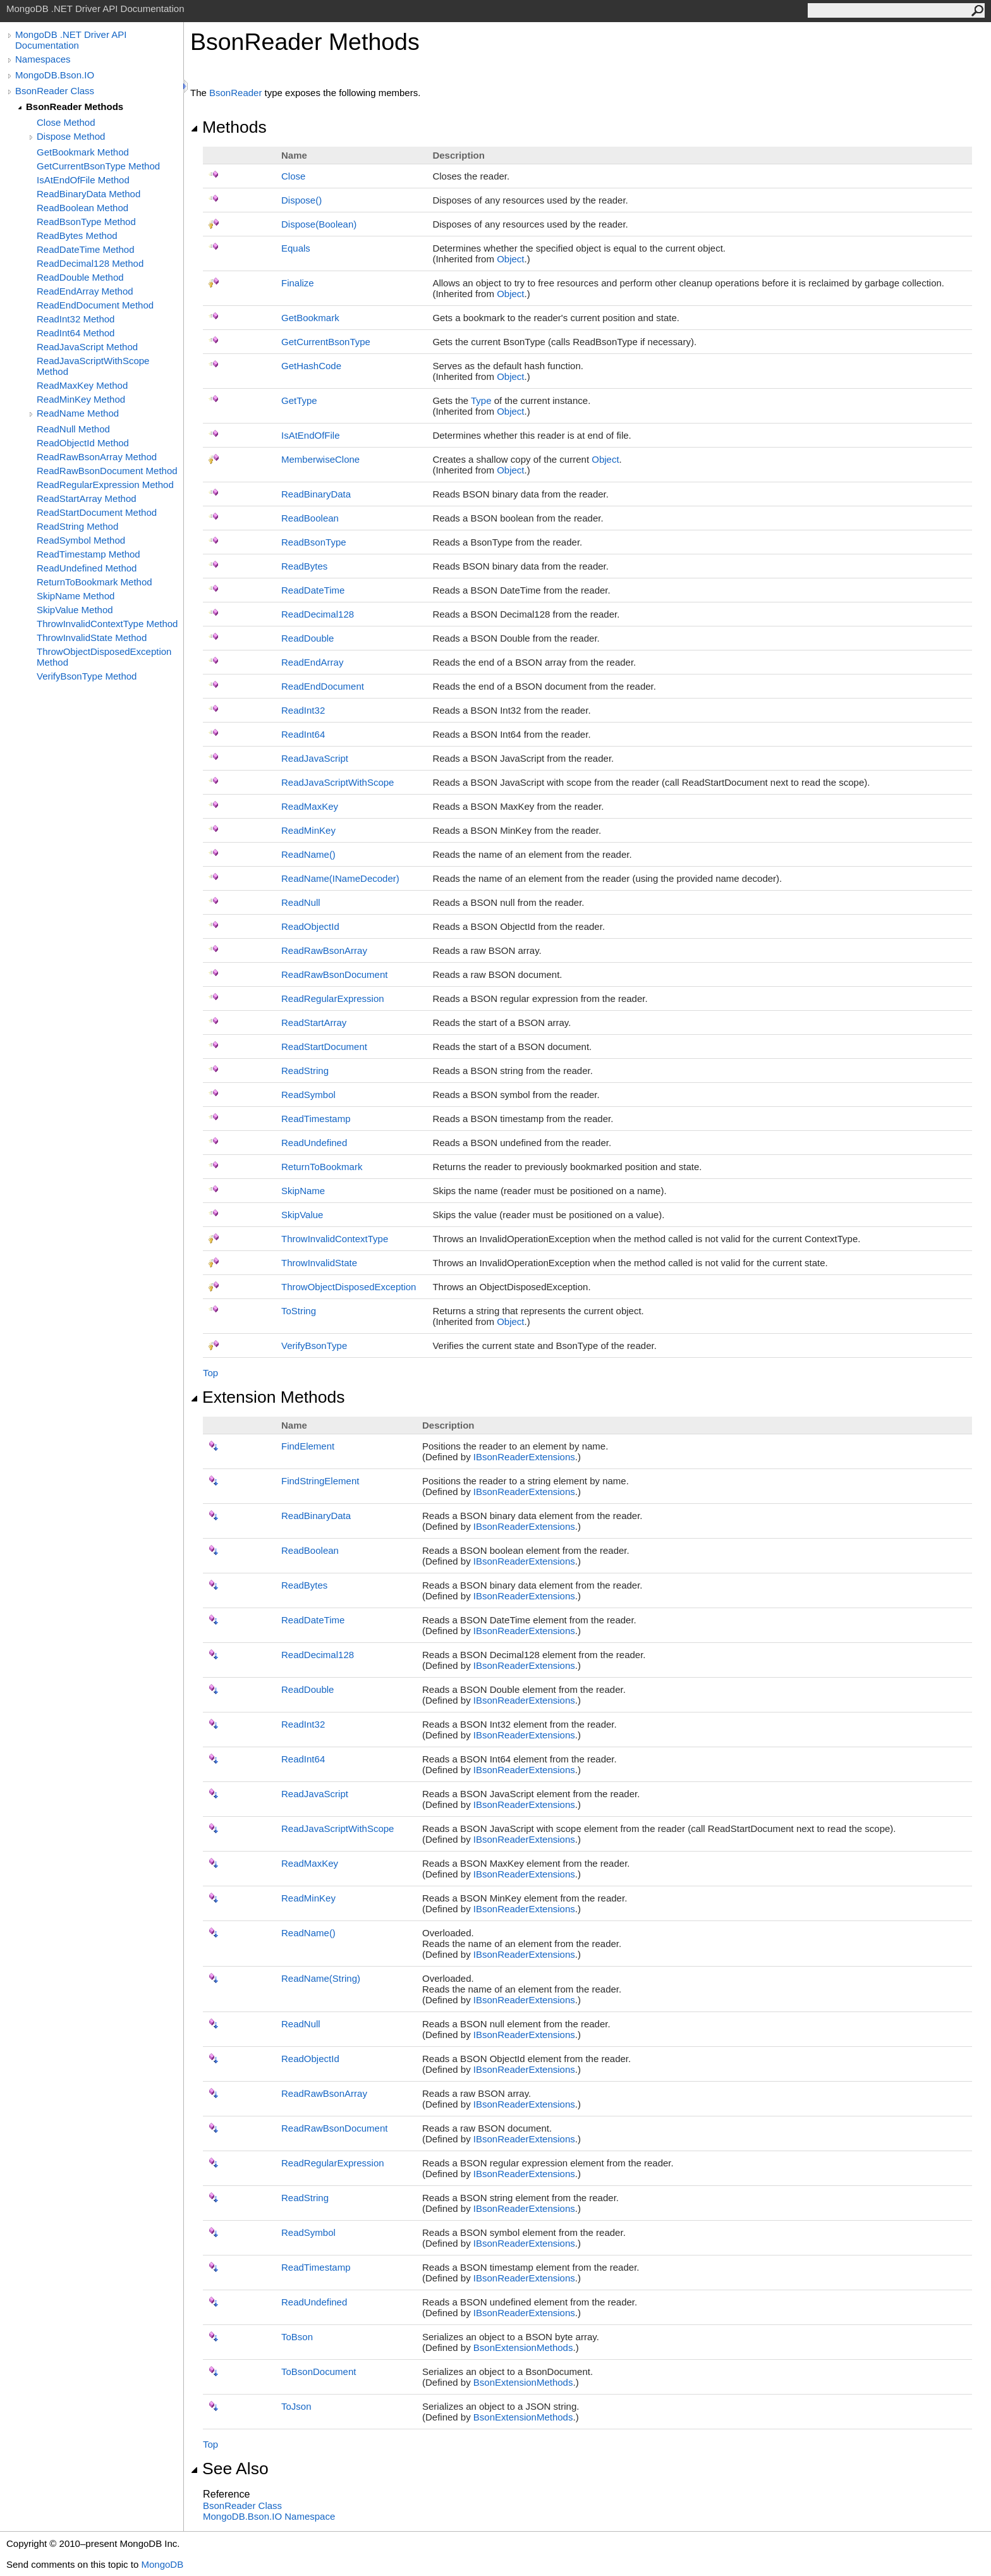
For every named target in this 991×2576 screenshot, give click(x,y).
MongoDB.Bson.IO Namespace (269, 2516)
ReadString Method (77, 526)
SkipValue (302, 1214)
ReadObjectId (310, 926)
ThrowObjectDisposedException (348, 1286)
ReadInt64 (303, 734)
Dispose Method (71, 136)
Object (510, 258)
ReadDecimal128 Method (90, 263)
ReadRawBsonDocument (334, 974)
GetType (299, 400)
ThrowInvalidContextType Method (107, 623)
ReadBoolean (310, 518)
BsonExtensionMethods (523, 2347)
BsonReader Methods (74, 106)
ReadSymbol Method (81, 540)
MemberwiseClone (320, 459)
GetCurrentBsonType (325, 341)
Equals (295, 248)
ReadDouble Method (80, 277)
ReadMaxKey (309, 806)
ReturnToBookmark (321, 1166)
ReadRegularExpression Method (105, 484)
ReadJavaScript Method (87, 346)
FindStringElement (320, 1480)
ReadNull (300, 902)
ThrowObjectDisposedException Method (104, 657)
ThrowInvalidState (319, 1262)
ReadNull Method (73, 429)
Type (481, 400)
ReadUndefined (314, 1142)
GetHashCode (311, 365)
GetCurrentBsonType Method (98, 166)
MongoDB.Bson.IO (54, 75)
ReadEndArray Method (85, 291)
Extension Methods (267, 1397)
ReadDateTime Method (86, 249)
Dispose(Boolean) (318, 224)
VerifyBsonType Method (87, 676)
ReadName (308, 854)
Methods (228, 127)
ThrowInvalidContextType (334, 1238)
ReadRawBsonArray (324, 950)
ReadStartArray (313, 1022)
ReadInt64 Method (75, 332)
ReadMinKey (308, 830)
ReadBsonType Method (86, 221)
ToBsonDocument (318, 2371)
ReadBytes (304, 566)
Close (293, 176)
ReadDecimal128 (317, 614)
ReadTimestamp (315, 1118)
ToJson (296, 2406)
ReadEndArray (312, 662)
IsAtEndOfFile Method (83, 179)
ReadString (305, 1070)
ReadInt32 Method (75, 319)
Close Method (66, 122)
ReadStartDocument (324, 1046)
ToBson (297, 2336)
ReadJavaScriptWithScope (337, 782)
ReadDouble (307, 638)
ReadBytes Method (77, 235)
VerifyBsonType (314, 1345)
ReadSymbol (308, 1094)
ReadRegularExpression (332, 998)
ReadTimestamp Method (88, 554)
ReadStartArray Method (87, 498)
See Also (229, 2468)
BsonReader (235, 92)
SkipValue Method (75, 609)
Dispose (301, 200)
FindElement (307, 1446)
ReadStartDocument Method (97, 512)
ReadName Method (78, 413)
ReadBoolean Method (82, 207)
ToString (298, 1310)
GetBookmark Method (83, 152)
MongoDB (162, 2564)
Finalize (297, 283)
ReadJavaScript (314, 758)
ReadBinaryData (316, 494)
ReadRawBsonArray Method (97, 456)
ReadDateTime (312, 590)
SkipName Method (75, 595)
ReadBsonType (313, 542)
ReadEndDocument (322, 686)
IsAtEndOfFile (310, 435)
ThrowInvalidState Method (92, 637)
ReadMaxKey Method (82, 385)
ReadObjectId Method (83, 442)
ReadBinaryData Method (88, 193)
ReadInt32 (303, 710)
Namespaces (43, 59)
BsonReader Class (54, 90)
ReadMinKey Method (81, 399)
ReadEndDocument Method (95, 305)
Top (210, 1372)
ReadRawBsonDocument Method (107, 470)
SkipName (303, 1190)
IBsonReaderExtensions (524, 1456)
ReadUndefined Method (87, 568)
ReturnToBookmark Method (94, 582)
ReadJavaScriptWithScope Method (93, 366)
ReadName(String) (320, 1978)
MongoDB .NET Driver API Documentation (70, 40)
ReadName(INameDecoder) (340, 878)
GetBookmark (310, 317)
